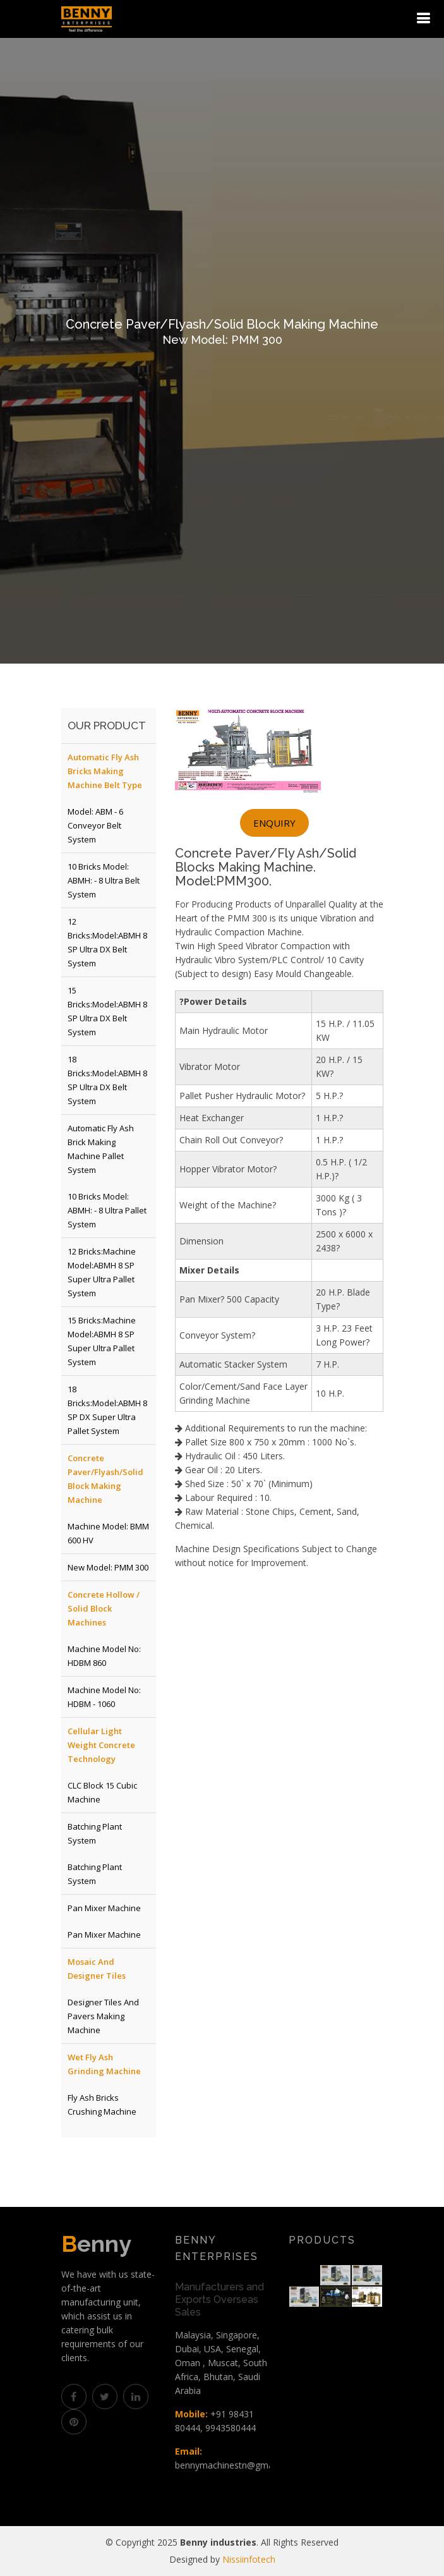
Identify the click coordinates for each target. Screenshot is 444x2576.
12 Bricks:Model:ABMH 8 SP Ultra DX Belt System (107, 942)
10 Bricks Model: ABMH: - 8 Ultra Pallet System (107, 1210)
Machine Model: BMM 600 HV (108, 1533)
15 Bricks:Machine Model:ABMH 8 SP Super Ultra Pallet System (102, 1341)
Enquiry (274, 823)
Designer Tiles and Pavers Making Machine (103, 2016)
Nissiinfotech (248, 2559)
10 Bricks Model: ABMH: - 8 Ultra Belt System (104, 880)
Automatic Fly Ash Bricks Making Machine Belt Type (105, 771)
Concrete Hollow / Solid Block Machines (104, 1608)
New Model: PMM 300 (108, 1567)
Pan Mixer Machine (104, 1908)
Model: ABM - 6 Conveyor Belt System (95, 825)
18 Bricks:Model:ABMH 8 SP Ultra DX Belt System (107, 1080)
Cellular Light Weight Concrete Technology (101, 1745)
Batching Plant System (95, 1833)
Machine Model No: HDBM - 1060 (104, 1697)
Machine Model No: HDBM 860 (104, 1655)
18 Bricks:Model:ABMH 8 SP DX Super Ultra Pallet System (107, 1410)
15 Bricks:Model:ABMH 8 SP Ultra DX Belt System (107, 1011)
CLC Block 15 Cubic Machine (102, 1792)
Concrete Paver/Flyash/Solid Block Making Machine (105, 1478)
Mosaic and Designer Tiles (97, 1968)
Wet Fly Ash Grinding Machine (104, 2064)
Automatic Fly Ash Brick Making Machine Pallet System (101, 1149)
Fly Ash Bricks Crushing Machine (102, 2104)
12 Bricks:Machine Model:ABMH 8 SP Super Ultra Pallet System (102, 1272)
